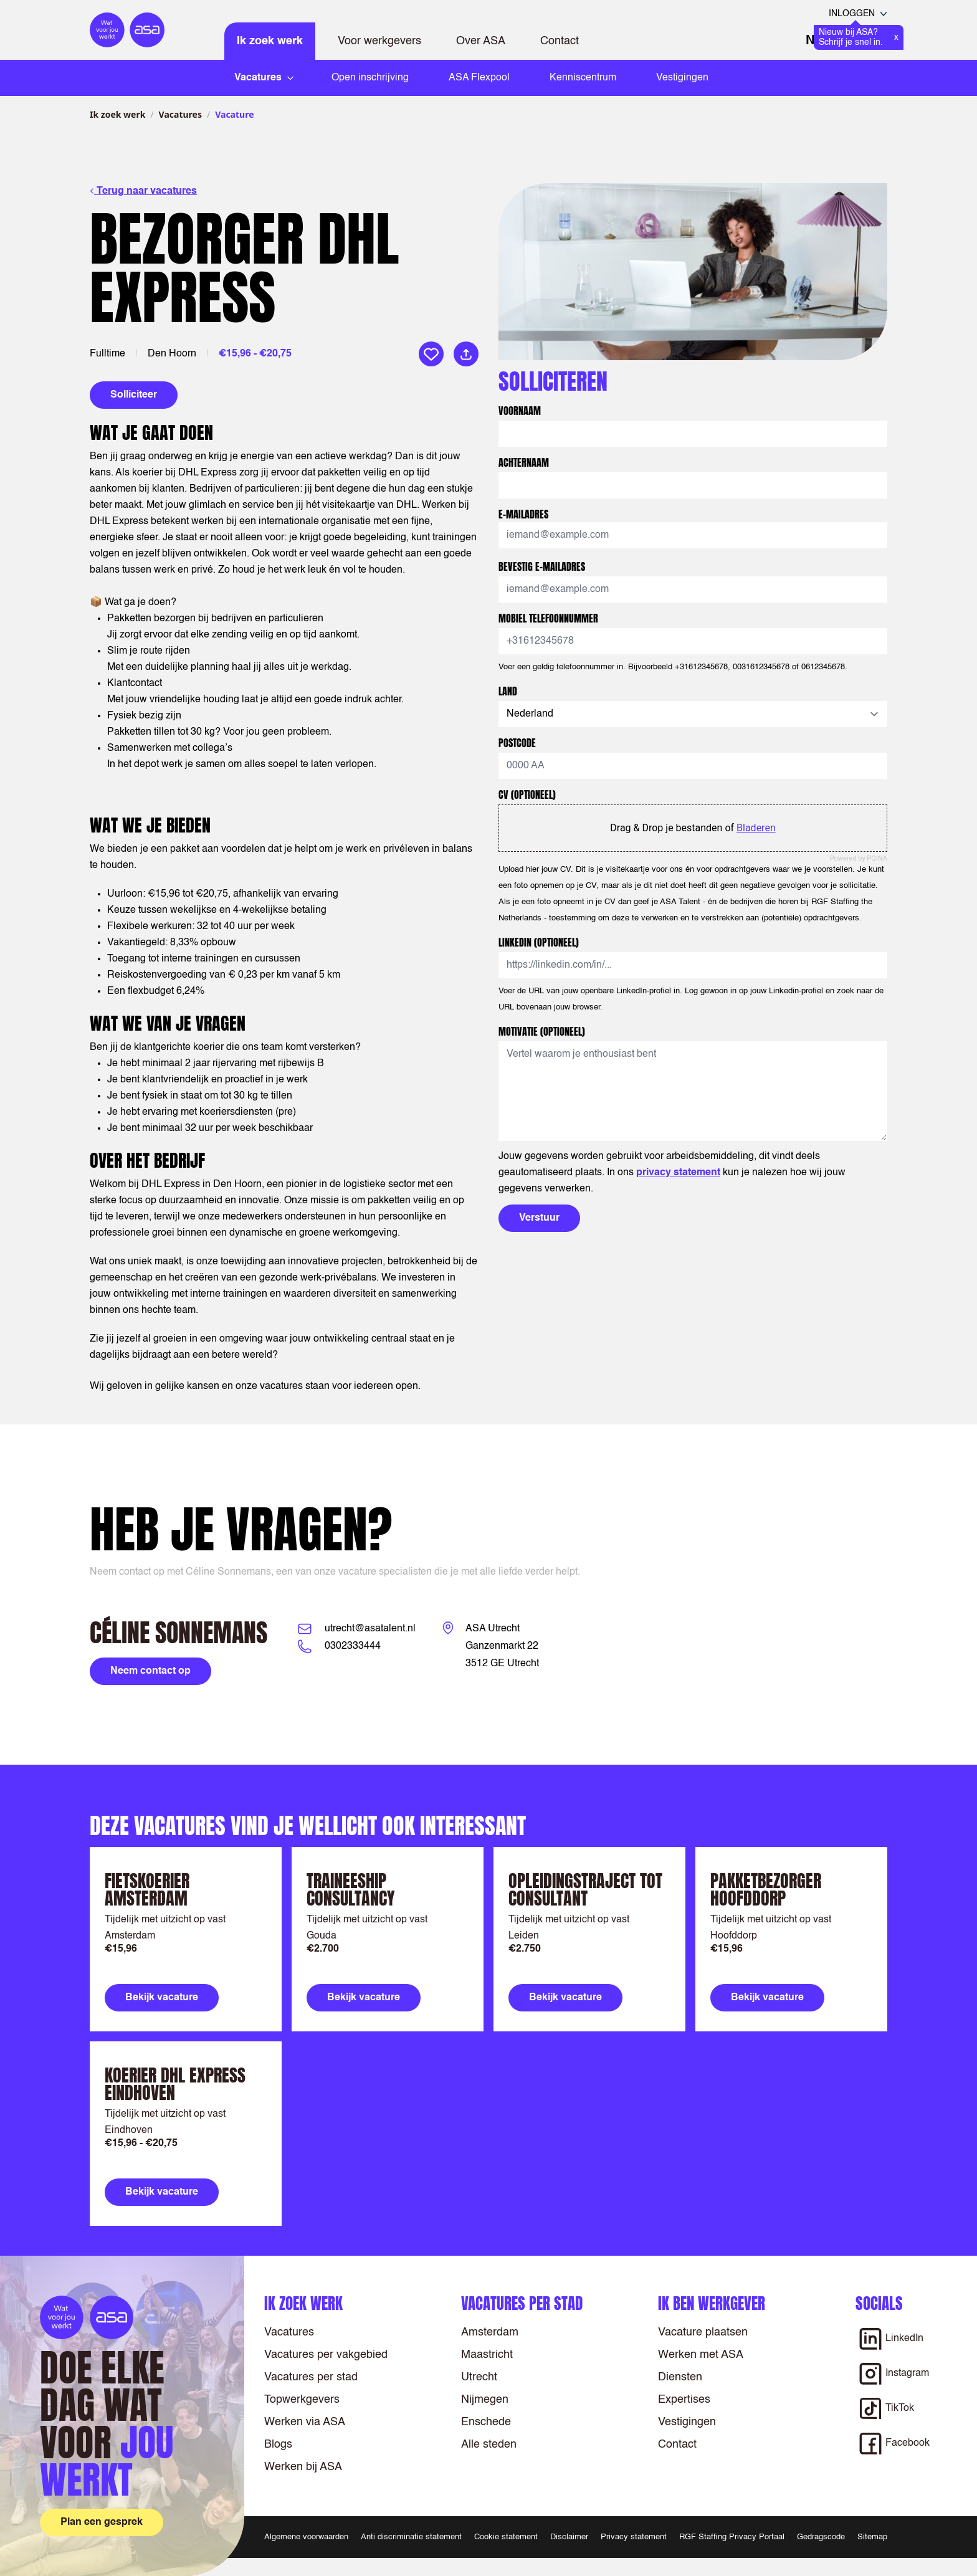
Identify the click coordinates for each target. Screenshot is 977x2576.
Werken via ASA (304, 2422)
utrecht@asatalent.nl (370, 1629)
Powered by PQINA (858, 858)
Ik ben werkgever (711, 2303)
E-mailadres (523, 514)
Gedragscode (821, 2537)
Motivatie (541, 1031)
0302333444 (353, 1646)
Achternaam (523, 462)
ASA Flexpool (479, 78)
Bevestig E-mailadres (541, 566)
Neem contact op (150, 1671)
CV (527, 794)
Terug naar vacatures (143, 191)
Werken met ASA (700, 2354)
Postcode (517, 742)
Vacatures (180, 114)
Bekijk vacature (161, 1998)
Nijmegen (484, 2399)
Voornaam (519, 410)
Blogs (278, 2444)
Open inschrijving (370, 78)
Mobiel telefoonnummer (548, 618)
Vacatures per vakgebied (326, 2354)
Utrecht (479, 2377)
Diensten (680, 2377)
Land (507, 691)
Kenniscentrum (583, 78)
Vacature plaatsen (703, 2332)
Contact (559, 41)
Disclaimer (569, 2537)
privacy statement (678, 1173)
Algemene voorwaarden (306, 2537)
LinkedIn (538, 942)
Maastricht (487, 2354)
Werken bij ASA (303, 2467)
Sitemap (872, 2537)
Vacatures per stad (311, 2377)
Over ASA (480, 41)
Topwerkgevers (302, 2399)
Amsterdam (489, 2332)
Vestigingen (682, 78)
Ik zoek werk (270, 41)
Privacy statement (634, 2537)
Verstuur (539, 1218)
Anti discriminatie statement (411, 2537)
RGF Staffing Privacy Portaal (731, 2537)
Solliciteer (133, 395)
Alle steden (489, 2444)
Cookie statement (506, 2537)
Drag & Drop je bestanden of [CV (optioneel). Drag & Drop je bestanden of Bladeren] (692, 828)
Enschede (486, 2422)
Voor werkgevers (379, 41)
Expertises (684, 2399)
